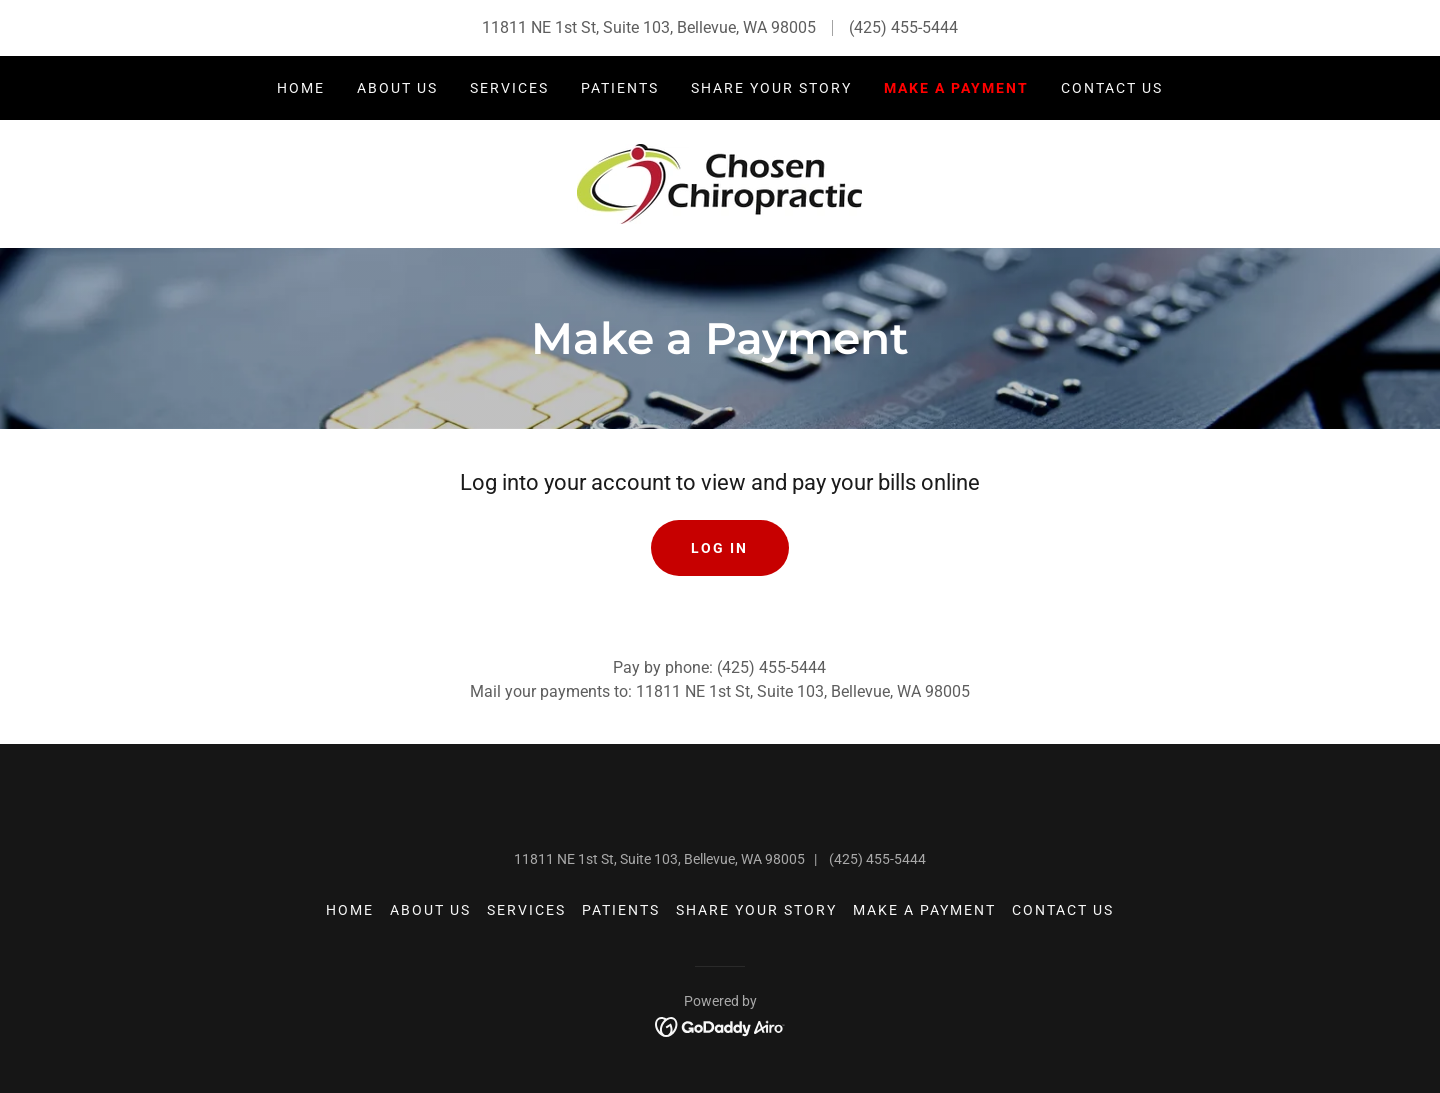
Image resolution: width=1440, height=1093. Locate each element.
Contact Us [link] (1112, 88)
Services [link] (509, 88)
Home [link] (301, 88)
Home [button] (350, 910)
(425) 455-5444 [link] (903, 27)
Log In (719, 548)
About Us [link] (397, 88)
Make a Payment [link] (956, 88)
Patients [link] (620, 88)
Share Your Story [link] (771, 88)
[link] (719, 182)
